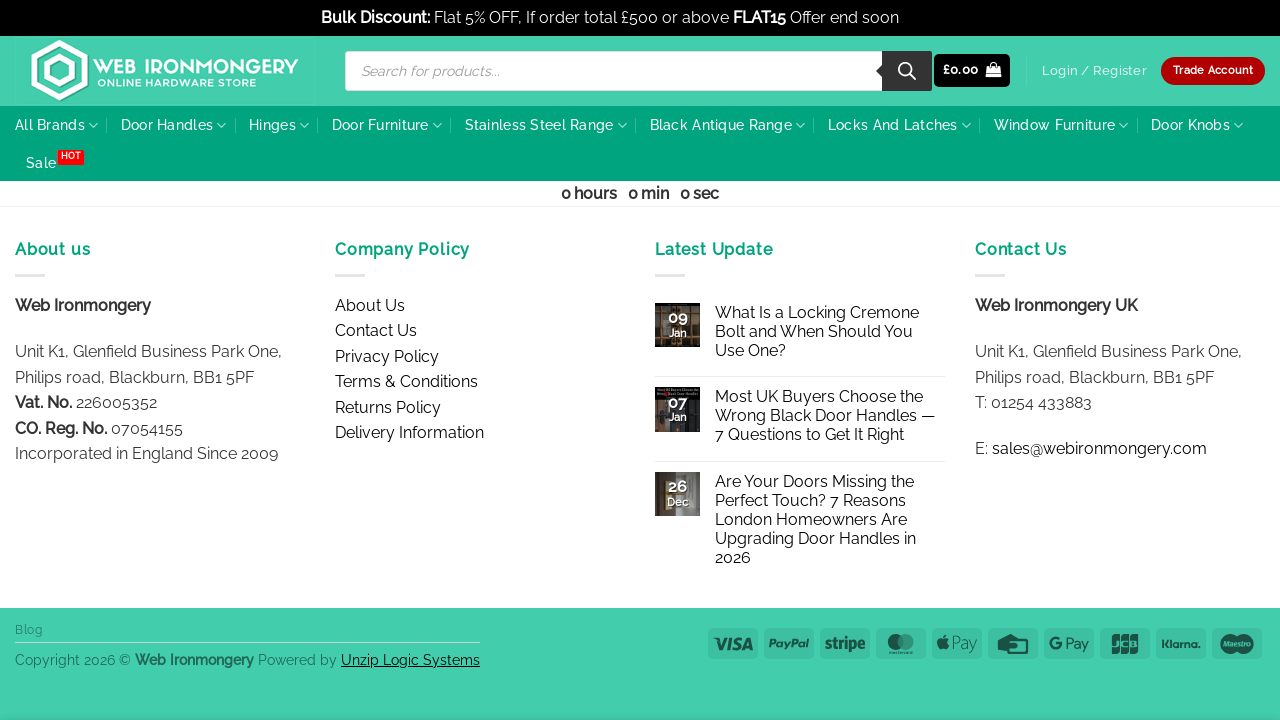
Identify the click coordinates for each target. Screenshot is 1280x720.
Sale (41, 162)
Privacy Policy (387, 356)
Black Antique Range (728, 125)
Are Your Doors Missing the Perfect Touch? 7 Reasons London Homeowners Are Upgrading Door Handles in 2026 (815, 520)
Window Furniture (1061, 125)
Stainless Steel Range (546, 125)
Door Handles (174, 125)
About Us (370, 305)
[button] (972, 70)
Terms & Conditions (406, 381)
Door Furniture (387, 125)
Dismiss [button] (931, 17)
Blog (28, 629)
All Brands (56, 125)
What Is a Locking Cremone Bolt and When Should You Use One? (817, 331)
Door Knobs (1197, 125)
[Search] (907, 71)
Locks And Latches (899, 125)
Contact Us (376, 330)
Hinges (279, 125)
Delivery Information (409, 432)
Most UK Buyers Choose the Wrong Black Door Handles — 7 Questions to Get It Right (825, 415)
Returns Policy (388, 407)
